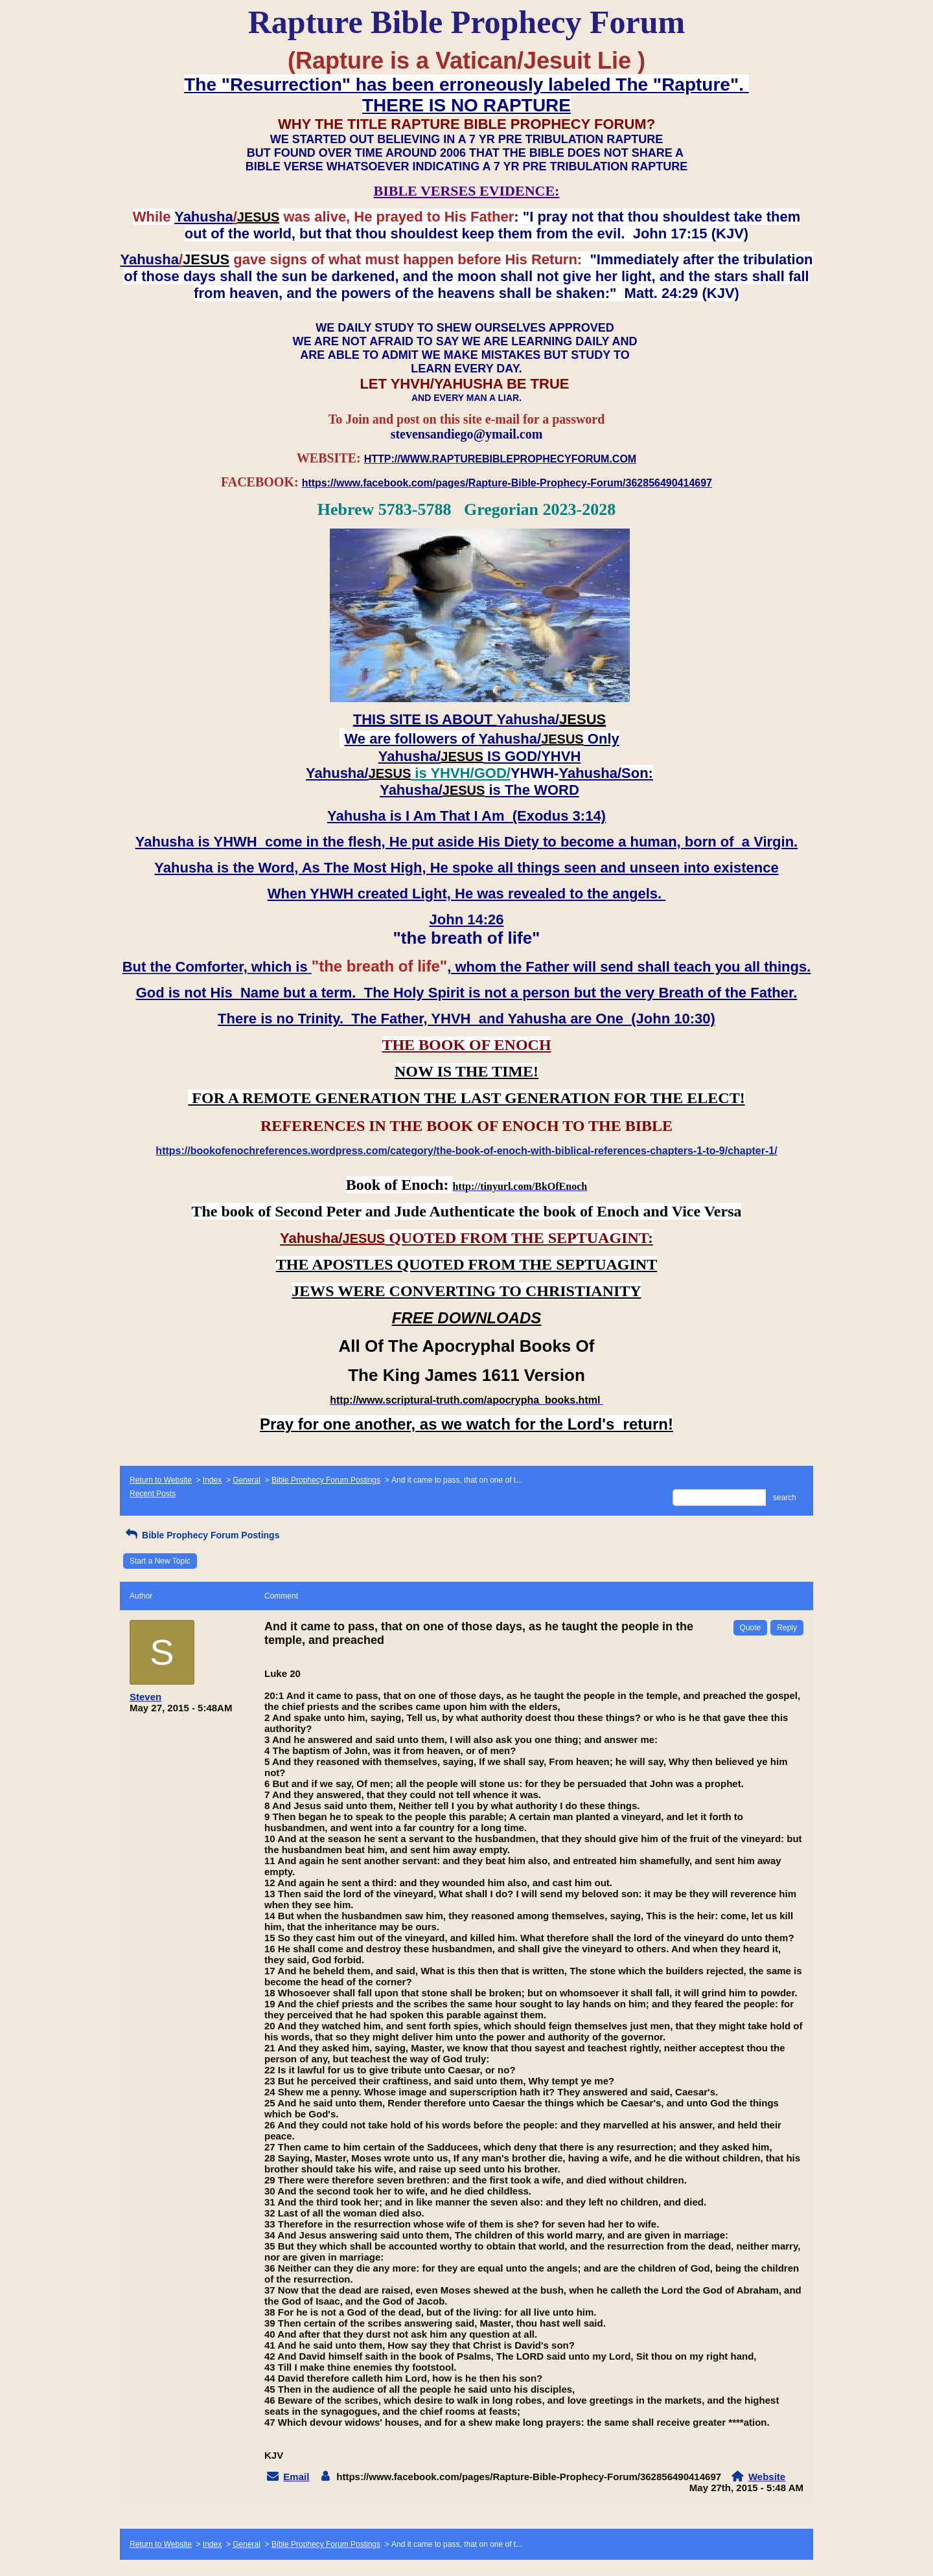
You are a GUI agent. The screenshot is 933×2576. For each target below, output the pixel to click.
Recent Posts (153, 1493)
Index (212, 1480)
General (246, 1480)
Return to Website (161, 1480)
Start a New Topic (160, 1561)
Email (296, 2476)
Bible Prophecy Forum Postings (325, 1480)
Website (766, 2476)
